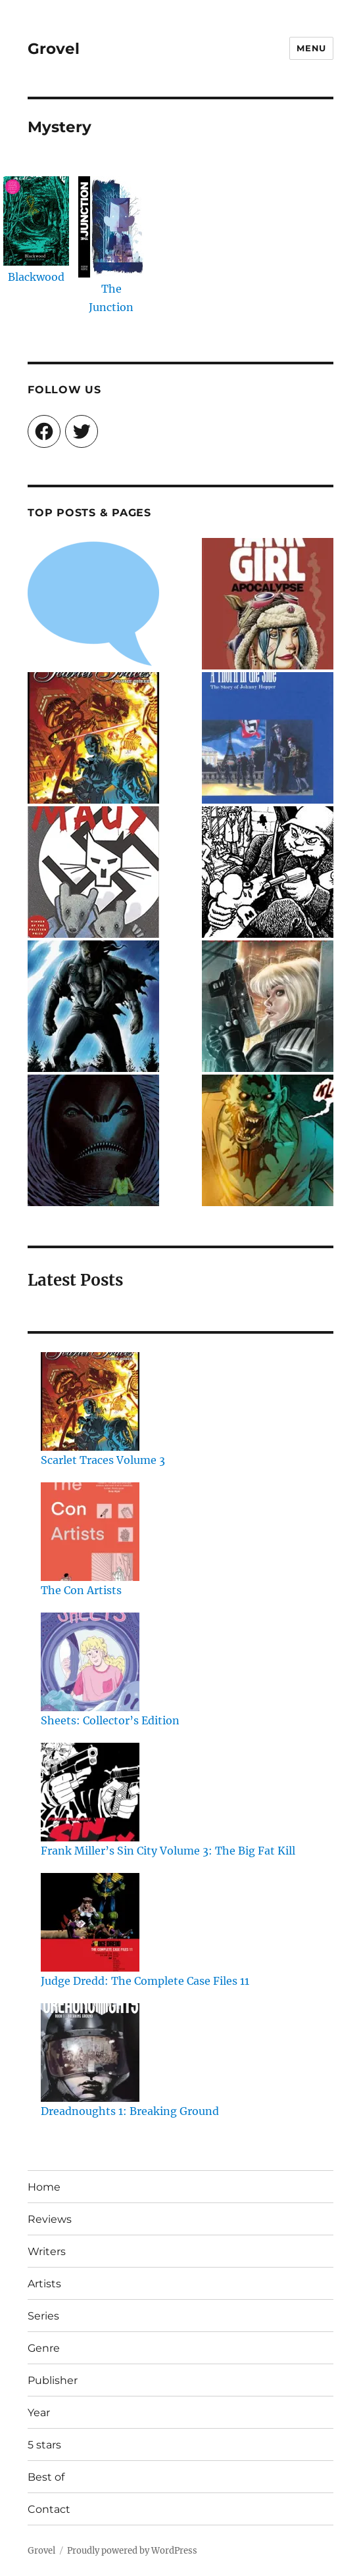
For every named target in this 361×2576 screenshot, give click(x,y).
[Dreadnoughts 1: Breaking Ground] (90, 2052)
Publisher (53, 2380)
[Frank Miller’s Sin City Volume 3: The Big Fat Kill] (90, 1792)
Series (43, 2316)
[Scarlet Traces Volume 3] (90, 1401)
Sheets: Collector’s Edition (110, 1720)
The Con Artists (81, 1590)
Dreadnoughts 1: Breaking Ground (130, 2111)
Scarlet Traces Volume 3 (103, 1460)
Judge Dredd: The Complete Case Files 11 (145, 1980)
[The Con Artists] (90, 1531)
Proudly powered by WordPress (132, 2550)
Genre (44, 2348)
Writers (47, 2251)
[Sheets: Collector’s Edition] (90, 1662)
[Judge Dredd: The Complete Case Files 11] (90, 1922)
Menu (311, 48)
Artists (44, 2283)
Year (39, 2412)
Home (44, 2187)
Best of (46, 2477)
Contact (49, 2509)
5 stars (44, 2445)
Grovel (54, 48)
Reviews (50, 2219)
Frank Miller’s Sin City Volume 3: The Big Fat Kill (168, 1850)
